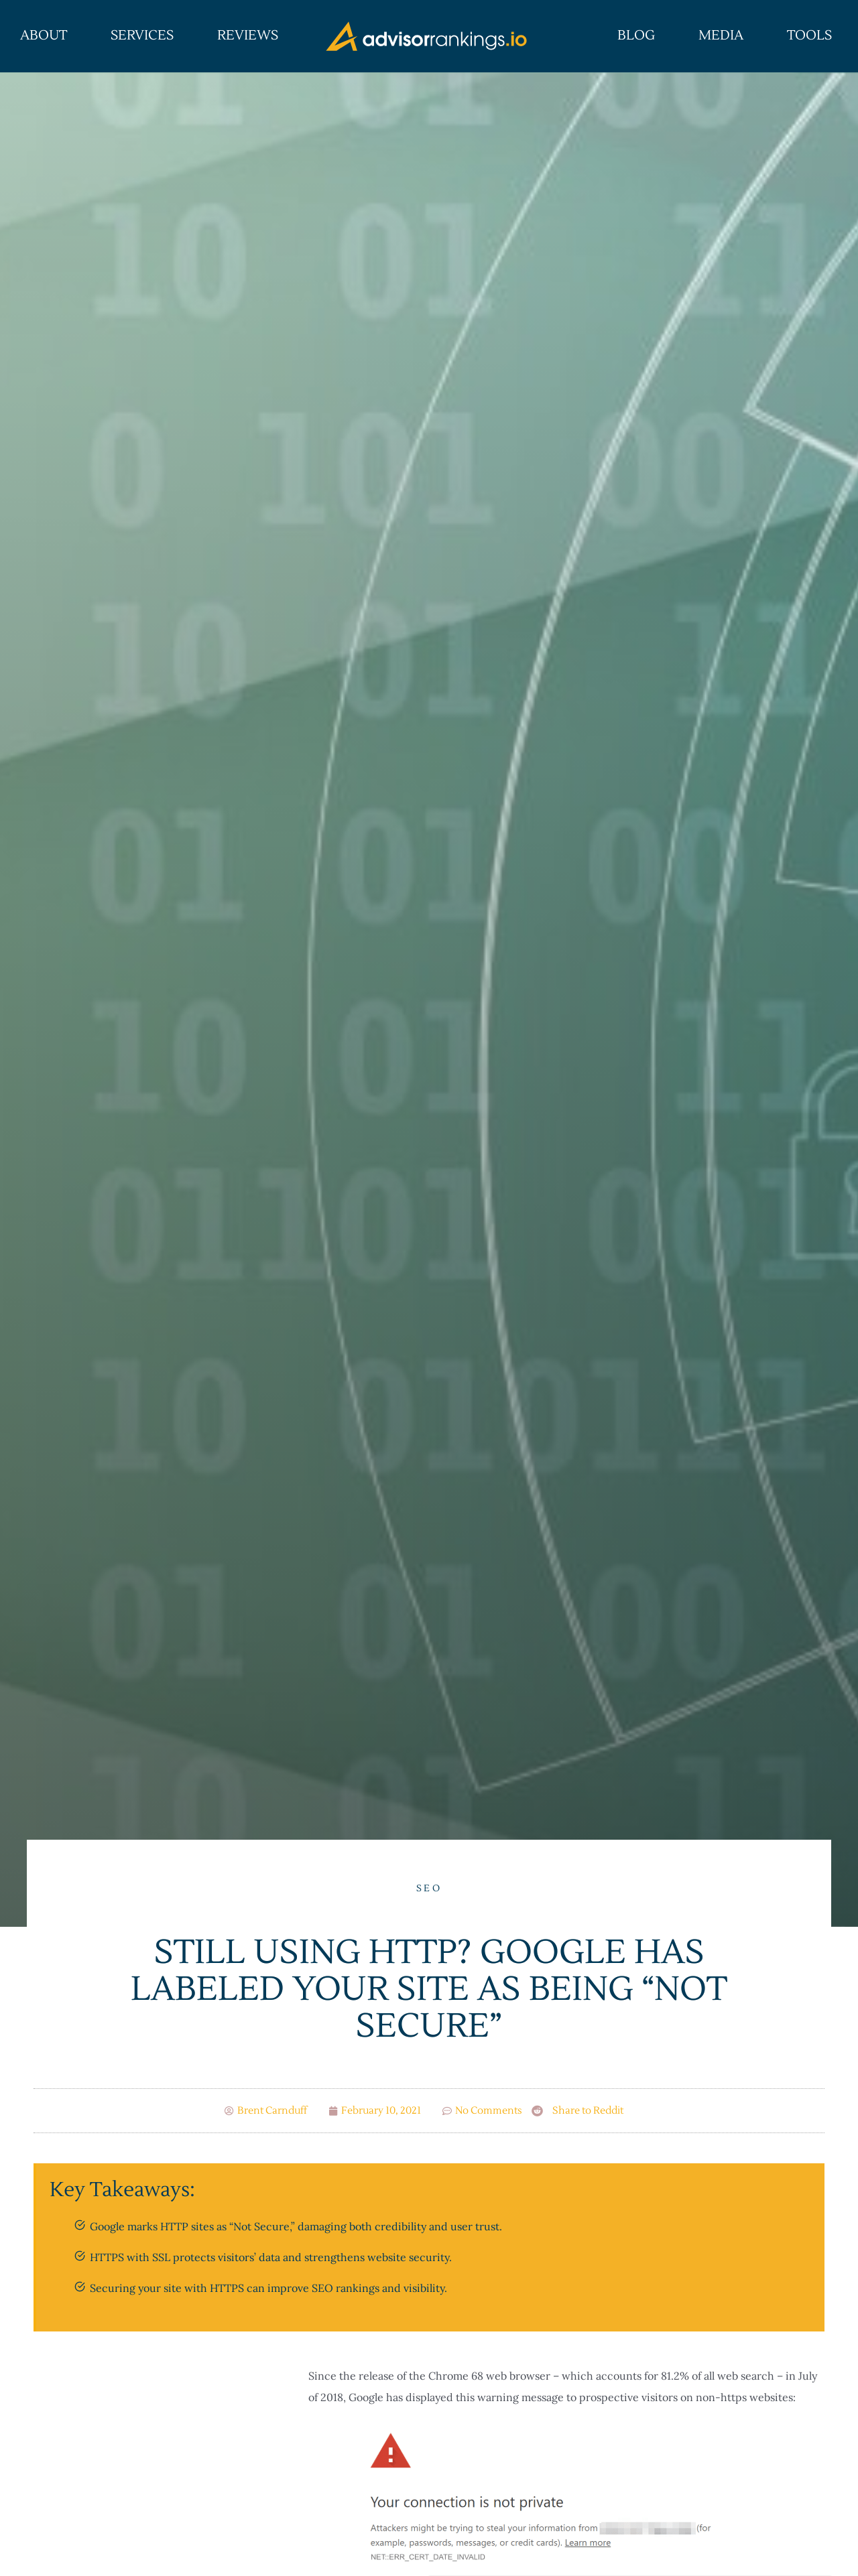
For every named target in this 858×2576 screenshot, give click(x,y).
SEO (429, 1889)
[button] (577, 2111)
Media (720, 35)
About (43, 35)
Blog (636, 35)
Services (142, 35)
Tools (809, 35)
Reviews (247, 35)
